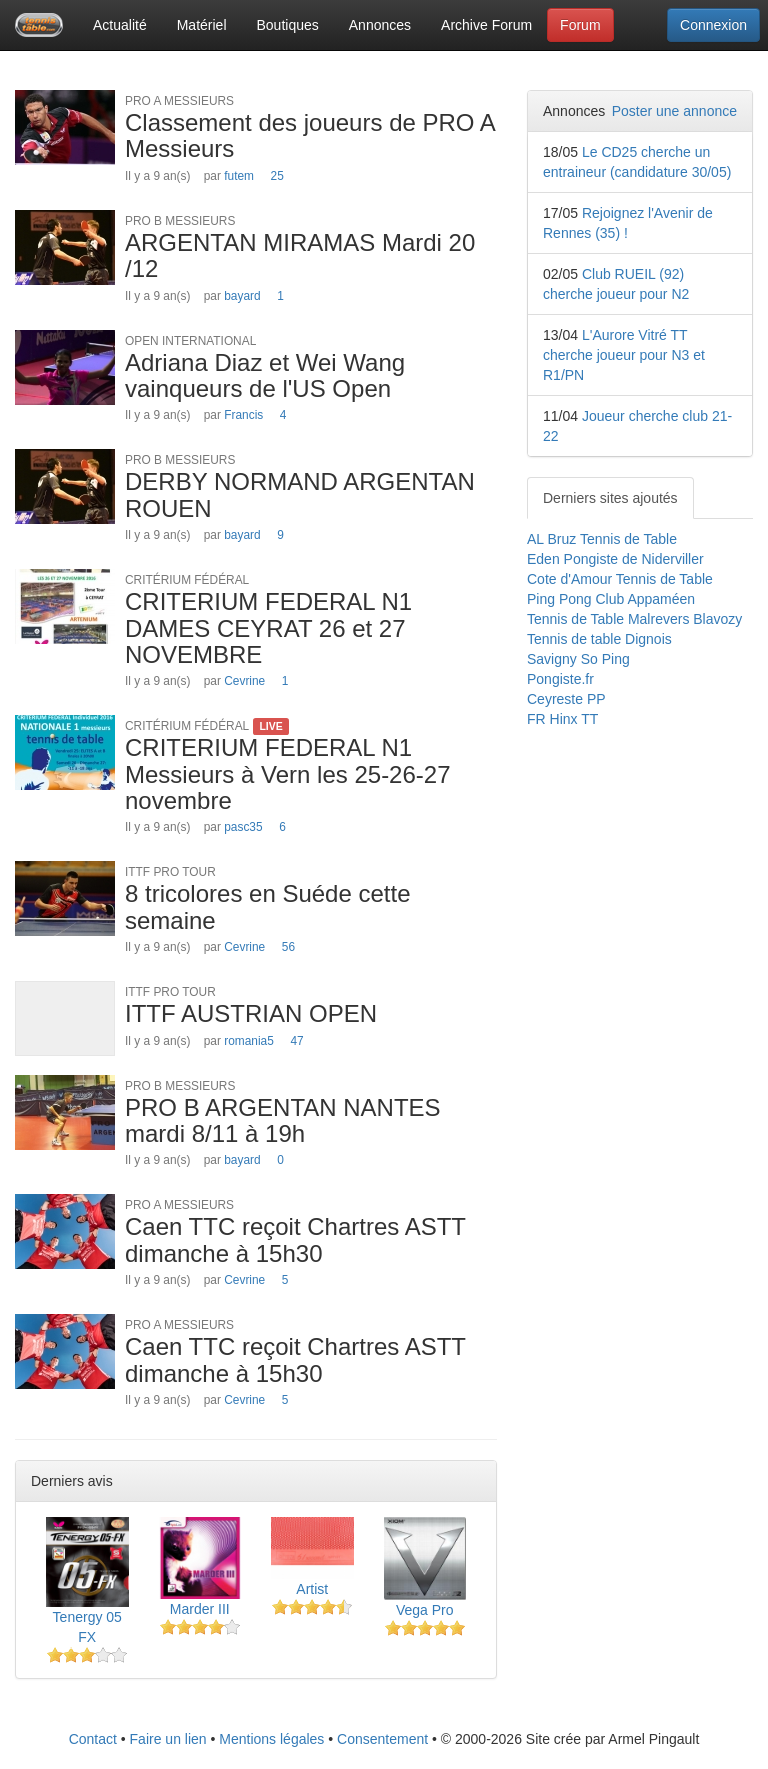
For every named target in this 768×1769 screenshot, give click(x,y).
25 (277, 176)
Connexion (713, 25)
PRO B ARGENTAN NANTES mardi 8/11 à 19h (283, 1120)
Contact (93, 1739)
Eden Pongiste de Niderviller (615, 559)
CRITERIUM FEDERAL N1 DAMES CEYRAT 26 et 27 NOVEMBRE (268, 628)
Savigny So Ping (578, 659)
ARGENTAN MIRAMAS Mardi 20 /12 (300, 255)
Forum (580, 25)
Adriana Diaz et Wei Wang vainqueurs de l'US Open (265, 375)
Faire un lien (168, 1739)
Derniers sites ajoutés (610, 498)
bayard (242, 296)
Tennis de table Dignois (599, 639)
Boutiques (288, 25)
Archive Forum (486, 25)
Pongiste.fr (560, 679)
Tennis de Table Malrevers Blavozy (634, 619)
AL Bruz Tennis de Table (602, 539)
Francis (243, 415)
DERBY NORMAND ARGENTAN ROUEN (300, 494)
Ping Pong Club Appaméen (611, 599)
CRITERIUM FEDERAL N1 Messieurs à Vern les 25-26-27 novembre (288, 774)
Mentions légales (271, 1739)
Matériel (202, 25)
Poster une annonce (674, 111)
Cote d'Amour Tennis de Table (620, 579)
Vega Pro (425, 1610)
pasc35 (243, 827)
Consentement (382, 1739)
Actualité (120, 25)
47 (296, 1041)
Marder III (200, 1609)
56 (288, 947)
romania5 (249, 1041)
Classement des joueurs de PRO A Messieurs (310, 135)
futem (239, 176)
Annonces (380, 25)
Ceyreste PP (566, 699)
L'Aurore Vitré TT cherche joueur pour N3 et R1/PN (624, 355)
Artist (312, 1589)
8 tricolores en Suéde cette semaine (268, 906)
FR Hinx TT (562, 719)
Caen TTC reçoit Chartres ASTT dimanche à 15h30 (295, 1239)
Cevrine (244, 681)
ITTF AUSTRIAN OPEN (251, 1013)
